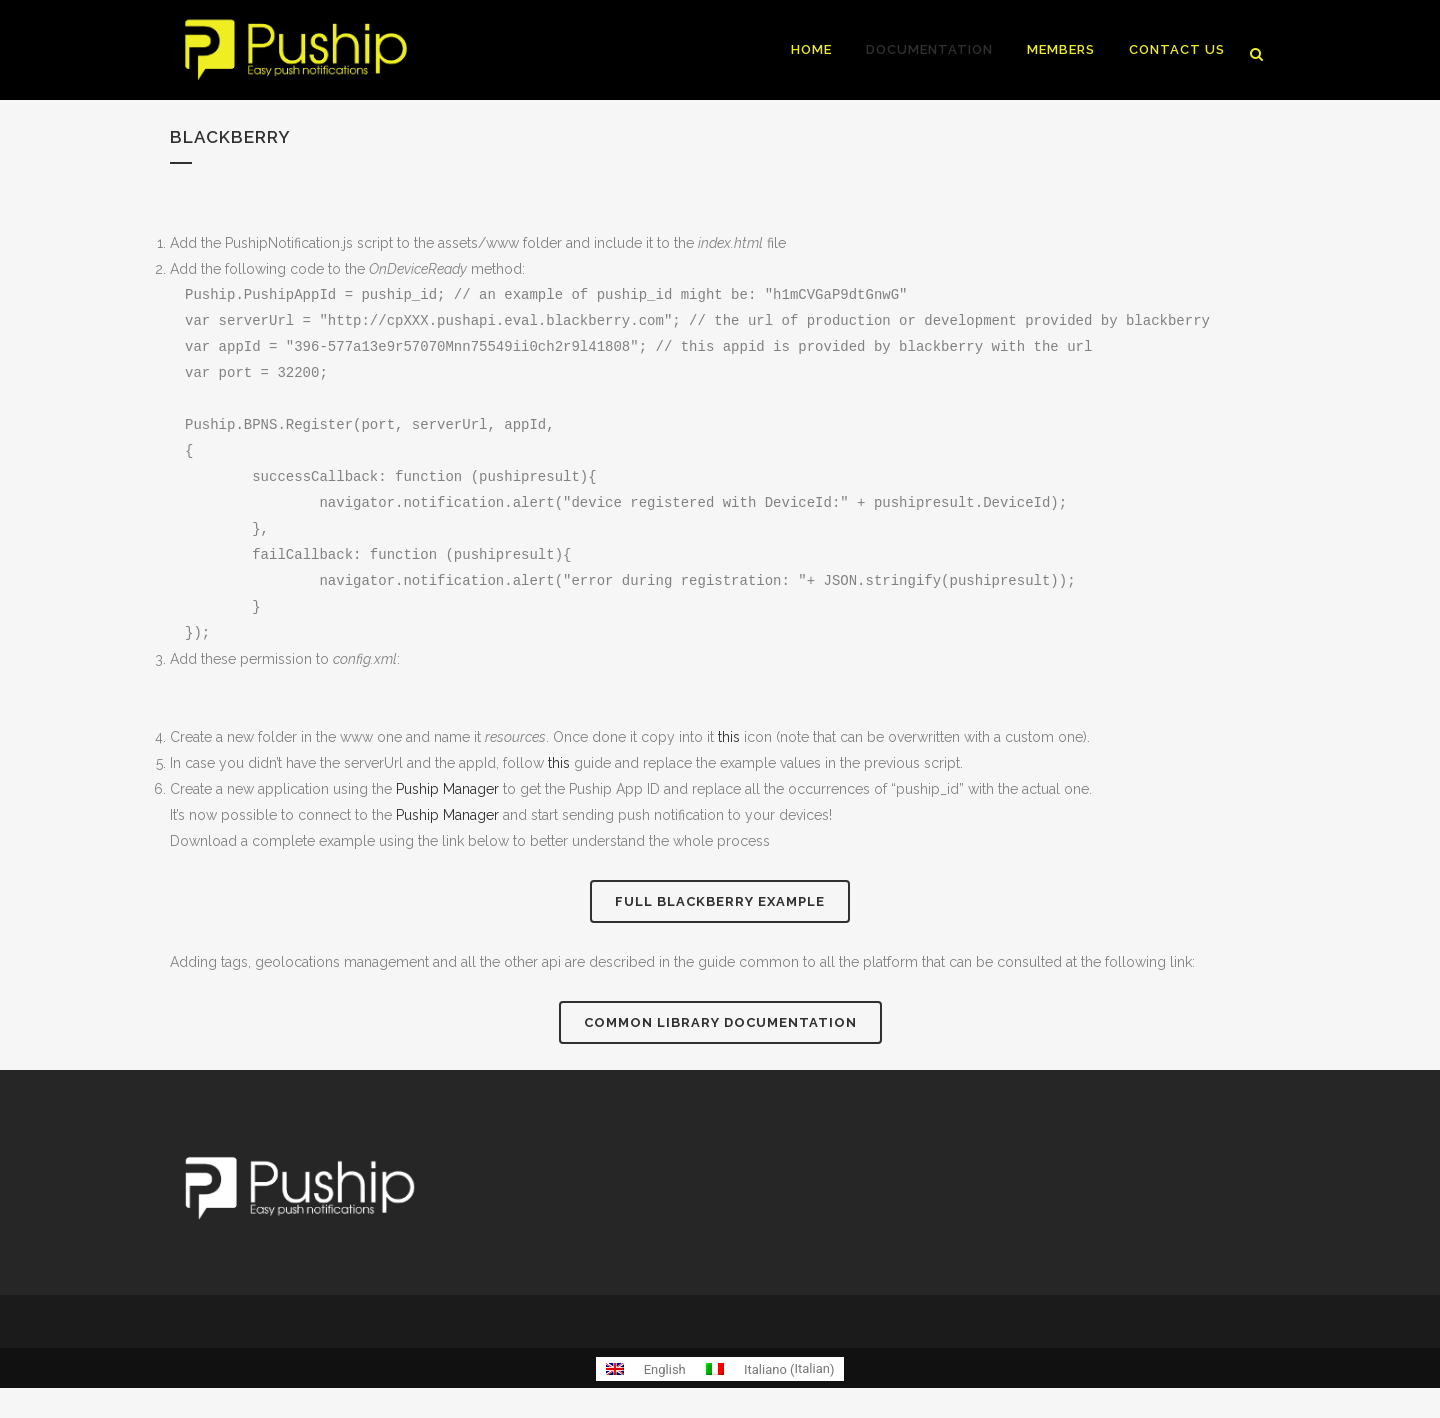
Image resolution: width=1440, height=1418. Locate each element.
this (729, 737)
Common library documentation (720, 1022)
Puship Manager (447, 789)
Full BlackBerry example (720, 901)
